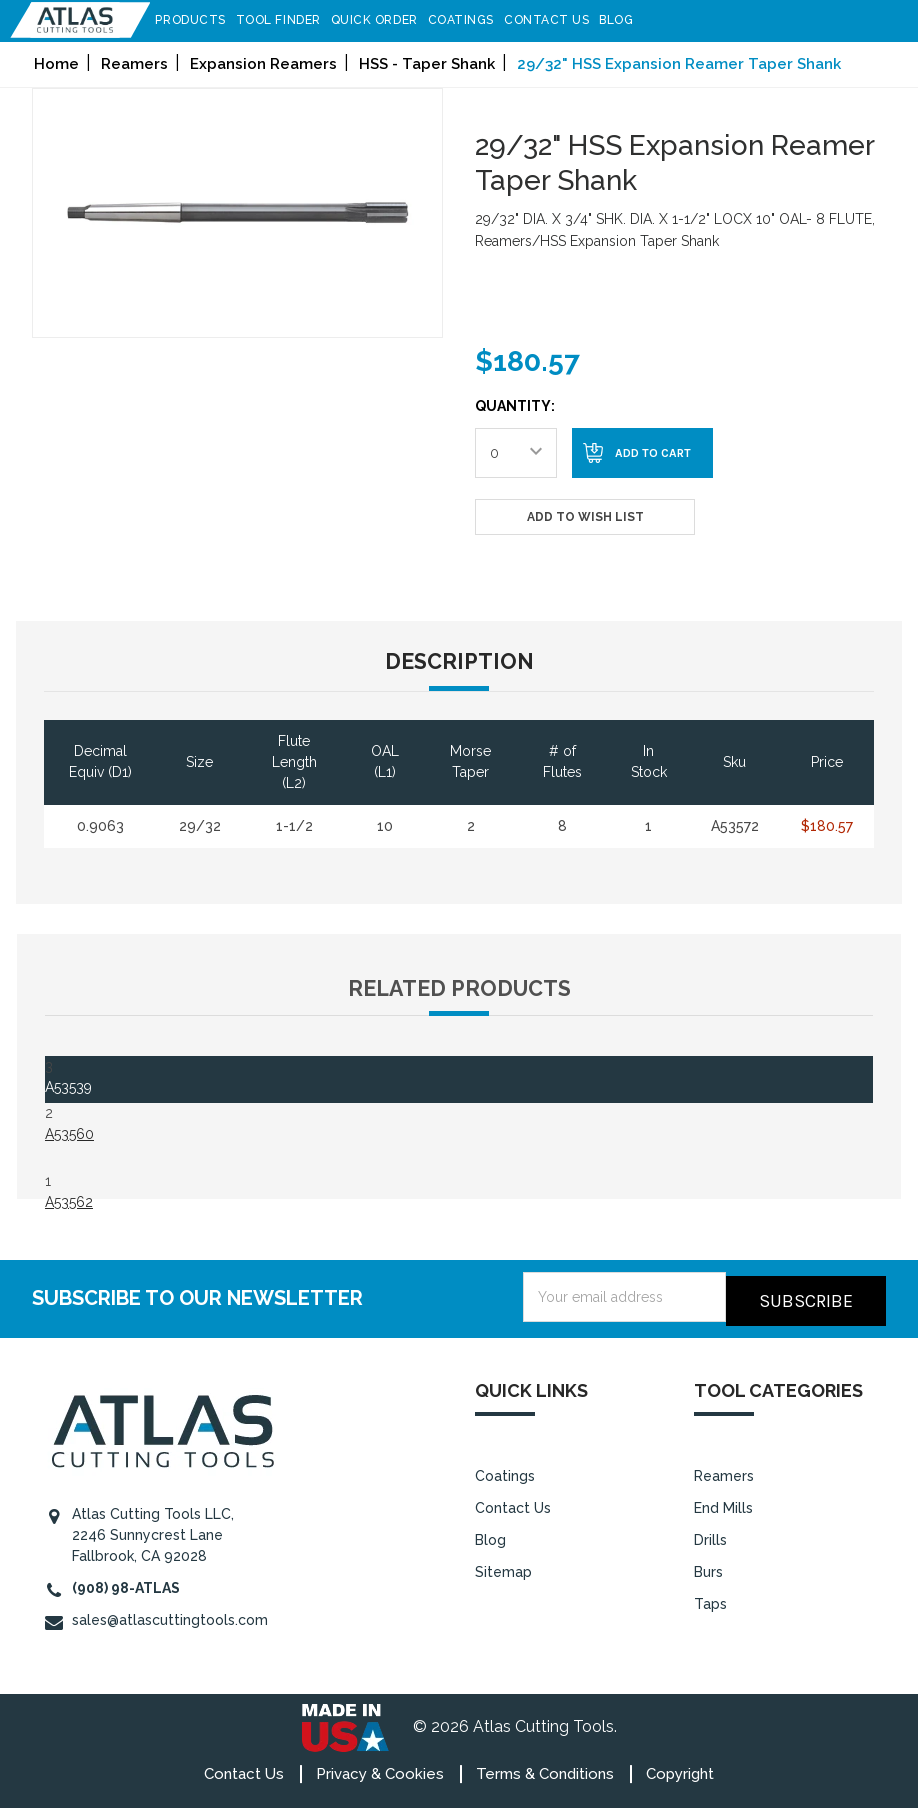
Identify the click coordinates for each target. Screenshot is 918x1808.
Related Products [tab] (459, 988)
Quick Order (383, 20)
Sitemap (503, 1568)
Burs (708, 1568)
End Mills (723, 1504)
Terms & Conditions (545, 1770)
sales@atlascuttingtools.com (170, 1616)
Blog (626, 20)
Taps (710, 1600)
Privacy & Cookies (380, 1770)
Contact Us (556, 20)
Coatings (470, 20)
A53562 (69, 1202)
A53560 (69, 1134)
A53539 (68, 1087)
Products (200, 20)
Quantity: (515, 406)
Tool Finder (287, 20)
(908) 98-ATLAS (126, 1584)
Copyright (680, 1770)
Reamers (724, 1472)
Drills (710, 1536)
